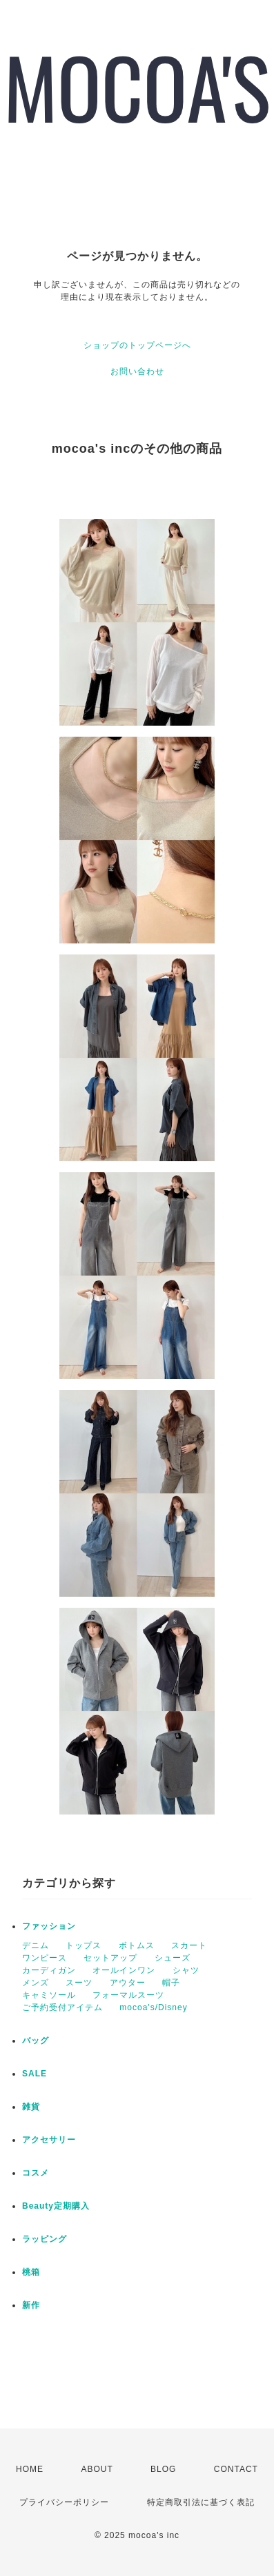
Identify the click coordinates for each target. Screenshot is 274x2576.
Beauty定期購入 (56, 2206)
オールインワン (123, 1970)
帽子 (171, 1982)
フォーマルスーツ (128, 1995)
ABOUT (96, 2469)
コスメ (35, 2173)
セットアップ (110, 1958)
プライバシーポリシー (64, 2502)
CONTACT (236, 2469)
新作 (31, 2305)
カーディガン (49, 1970)
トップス (83, 1945)
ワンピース (44, 1958)
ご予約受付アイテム (62, 2007)
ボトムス (137, 1945)
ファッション (49, 1926)
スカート (189, 1945)
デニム (35, 1945)
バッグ (35, 2040)
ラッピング (44, 2239)
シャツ (186, 1970)
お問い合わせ (137, 371)
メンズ (35, 1982)
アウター (128, 1982)
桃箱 (31, 2272)
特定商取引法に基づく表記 (201, 2502)
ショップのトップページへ (137, 345)
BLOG (163, 2469)
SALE (34, 2073)
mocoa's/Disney (153, 2007)
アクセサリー (49, 2140)
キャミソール (49, 1995)
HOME (29, 2469)
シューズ (172, 1958)
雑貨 (31, 2107)
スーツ (79, 1982)
